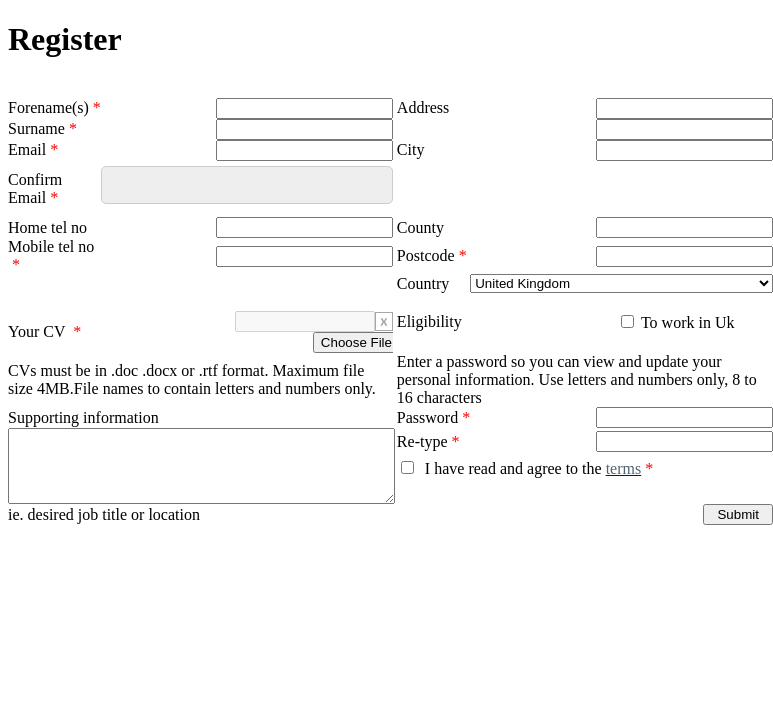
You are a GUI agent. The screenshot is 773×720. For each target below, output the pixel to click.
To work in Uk (685, 322)
